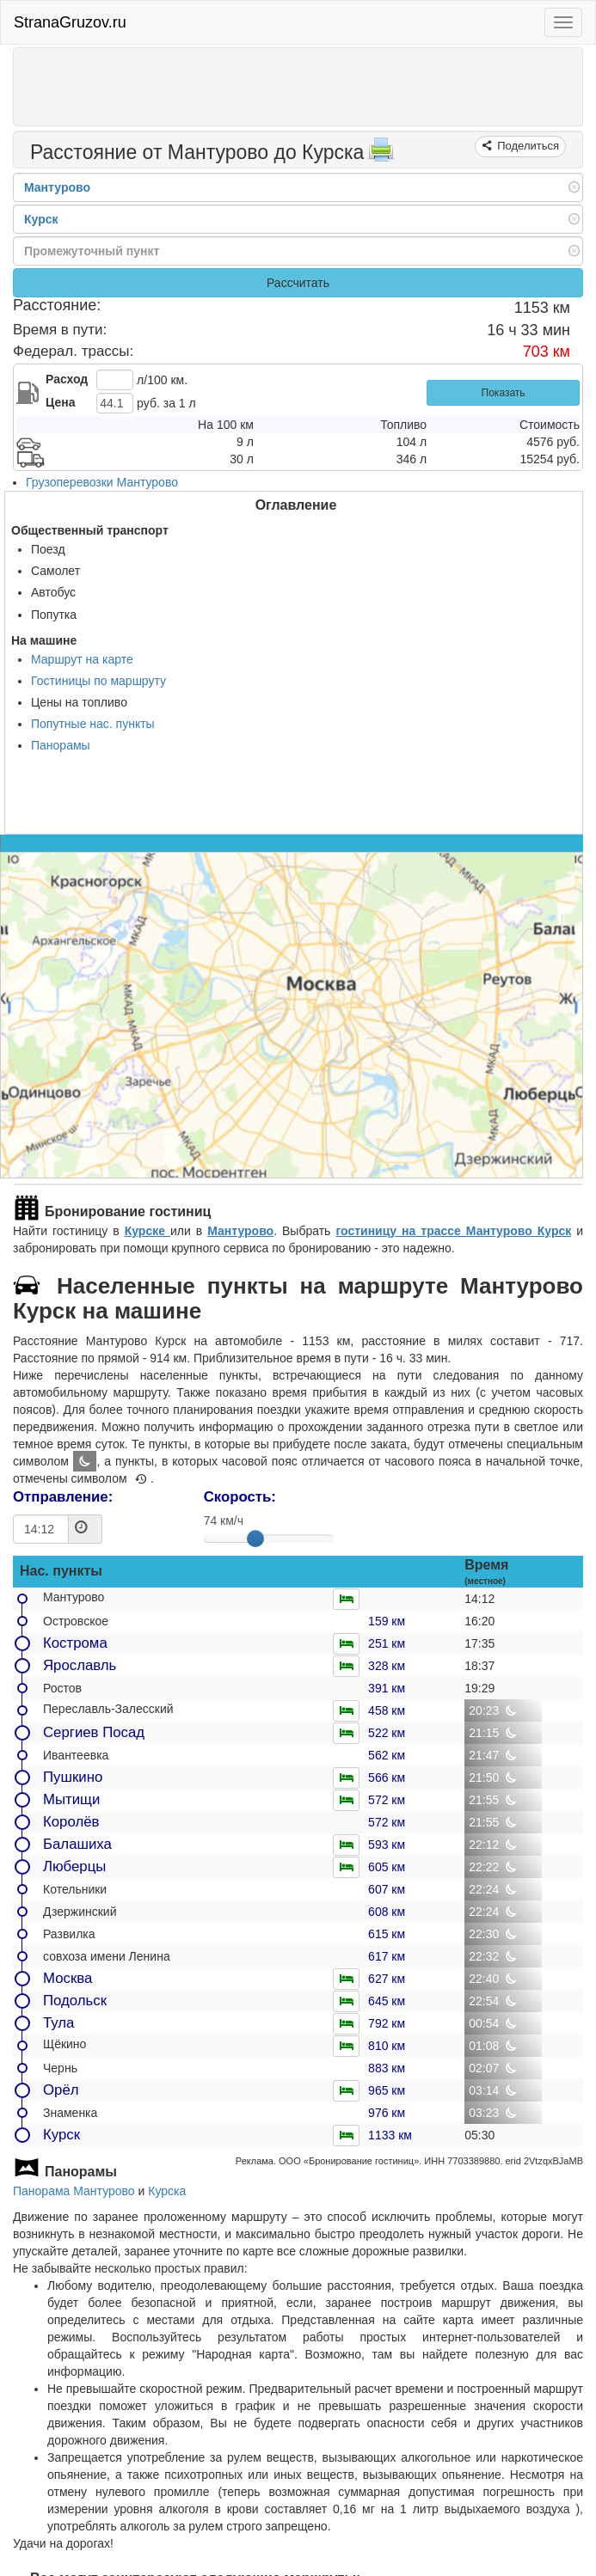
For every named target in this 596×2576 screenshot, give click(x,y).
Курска (167, 2191)
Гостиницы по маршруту (98, 681)
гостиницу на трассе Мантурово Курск (453, 1231)
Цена (60, 402)
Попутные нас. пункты (93, 724)
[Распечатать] (381, 155)
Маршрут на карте (82, 659)
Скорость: (240, 1497)
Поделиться (527, 145)
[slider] (255, 1538)
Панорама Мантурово (74, 2191)
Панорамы (60, 745)
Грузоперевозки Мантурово (102, 482)
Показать (503, 393)
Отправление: (63, 1497)
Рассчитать (298, 283)
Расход (67, 379)
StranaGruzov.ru (70, 22)
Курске (147, 1231)
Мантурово (240, 1231)
